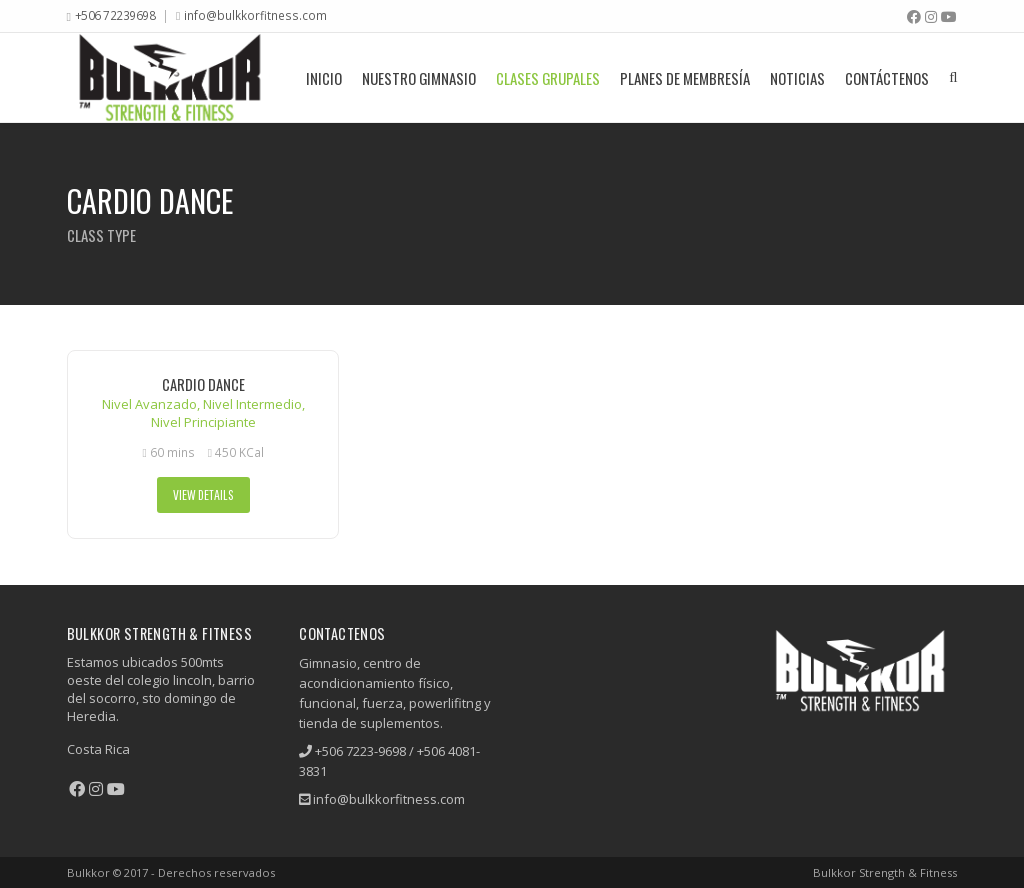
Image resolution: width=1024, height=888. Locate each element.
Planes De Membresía (685, 78)
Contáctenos (887, 78)
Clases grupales (548, 78)
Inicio (324, 78)
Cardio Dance (203, 384)
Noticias (797, 78)
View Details (203, 494)
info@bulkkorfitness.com (255, 15)
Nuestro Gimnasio (419, 78)
